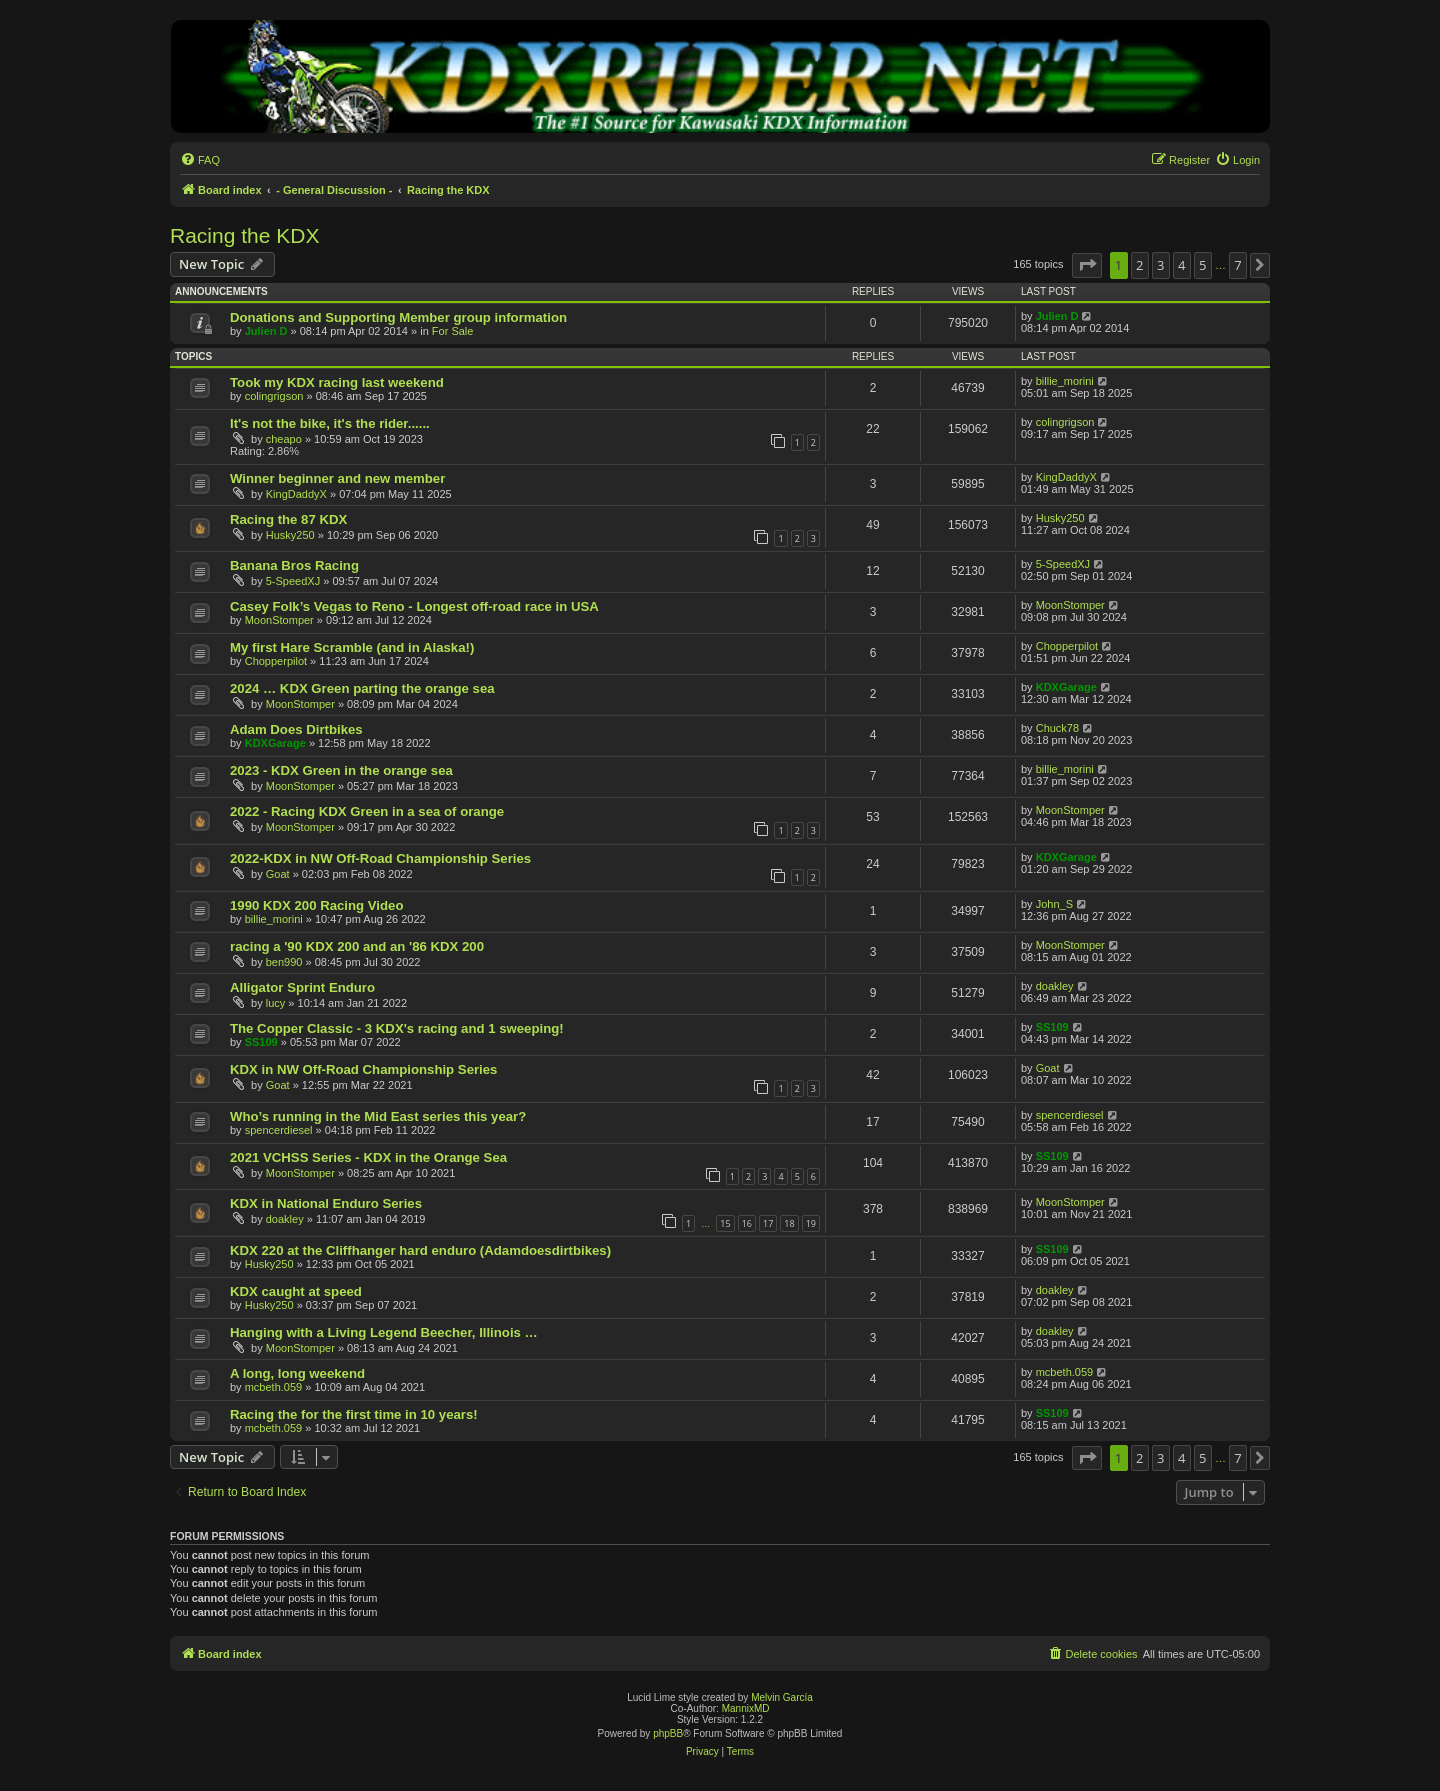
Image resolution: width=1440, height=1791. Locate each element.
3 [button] (1160, 265)
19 (811, 1223)
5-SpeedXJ (293, 581)
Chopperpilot (276, 661)
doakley (1055, 986)
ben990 (284, 962)
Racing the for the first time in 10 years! (354, 1414)
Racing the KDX (244, 235)
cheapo (284, 439)
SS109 (261, 1042)
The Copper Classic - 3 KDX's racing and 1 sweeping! (397, 1028)
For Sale (453, 331)
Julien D (266, 331)
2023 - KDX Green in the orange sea (341, 770)
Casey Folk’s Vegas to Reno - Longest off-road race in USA (414, 606)
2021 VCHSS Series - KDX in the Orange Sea (368, 1157)
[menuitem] (200, 160)
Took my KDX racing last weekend (337, 382)
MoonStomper (279, 620)
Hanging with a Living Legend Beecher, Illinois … (384, 1332)
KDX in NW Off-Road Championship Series (363, 1069)
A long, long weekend (297, 1373)
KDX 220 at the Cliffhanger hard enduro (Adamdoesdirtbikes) (420, 1250)
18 (789, 1223)
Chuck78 (1057, 728)
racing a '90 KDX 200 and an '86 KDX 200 (357, 946)
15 (725, 1223)
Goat (278, 874)
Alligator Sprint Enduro (302, 987)
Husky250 (290, 535)
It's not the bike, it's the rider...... (330, 423)
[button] (1087, 265)
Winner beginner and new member (337, 478)
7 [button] (1237, 265)
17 (768, 1223)
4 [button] (1181, 265)
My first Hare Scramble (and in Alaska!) (352, 647)
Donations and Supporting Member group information (398, 317)
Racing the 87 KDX (288, 519)
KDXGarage (1066, 687)
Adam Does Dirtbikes (296, 729)
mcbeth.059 (273, 1387)
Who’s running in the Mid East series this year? (378, 1116)
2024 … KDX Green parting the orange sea (362, 688)
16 (747, 1223)
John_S (1054, 904)
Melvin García (782, 1697)
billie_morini (1065, 381)
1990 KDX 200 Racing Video (316, 905)
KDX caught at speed (296, 1291)
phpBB (668, 1733)
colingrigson (274, 396)
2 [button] (1139, 265)
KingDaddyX (296, 494)
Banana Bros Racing (294, 565)
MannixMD (746, 1708)
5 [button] (1202, 265)
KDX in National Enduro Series (326, 1203)
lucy (276, 1003)
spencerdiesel (279, 1130)
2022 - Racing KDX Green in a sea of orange (367, 811)
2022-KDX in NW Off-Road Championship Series (380, 858)
